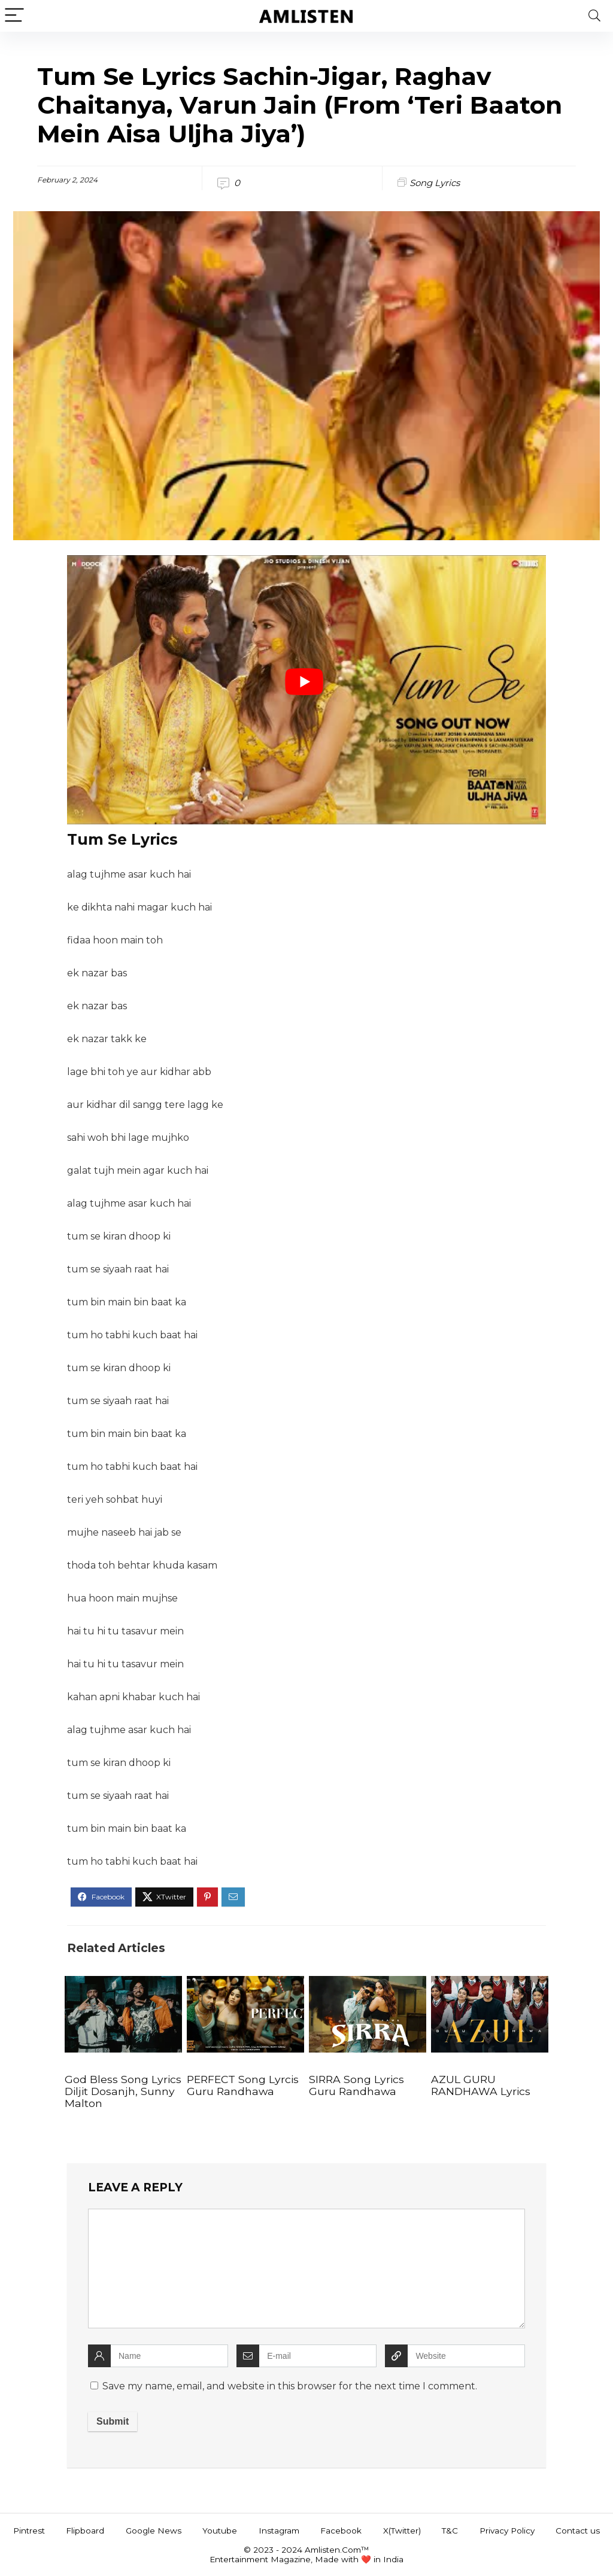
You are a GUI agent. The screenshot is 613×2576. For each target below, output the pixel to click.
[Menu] (14, 16)
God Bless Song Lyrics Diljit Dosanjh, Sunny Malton (123, 2091)
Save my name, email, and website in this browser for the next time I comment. (289, 2386)
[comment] (306, 2268)
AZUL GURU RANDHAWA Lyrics (480, 2085)
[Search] (594, 16)
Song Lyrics (434, 182)
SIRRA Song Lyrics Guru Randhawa (356, 2085)
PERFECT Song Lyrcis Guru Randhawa (243, 2085)
